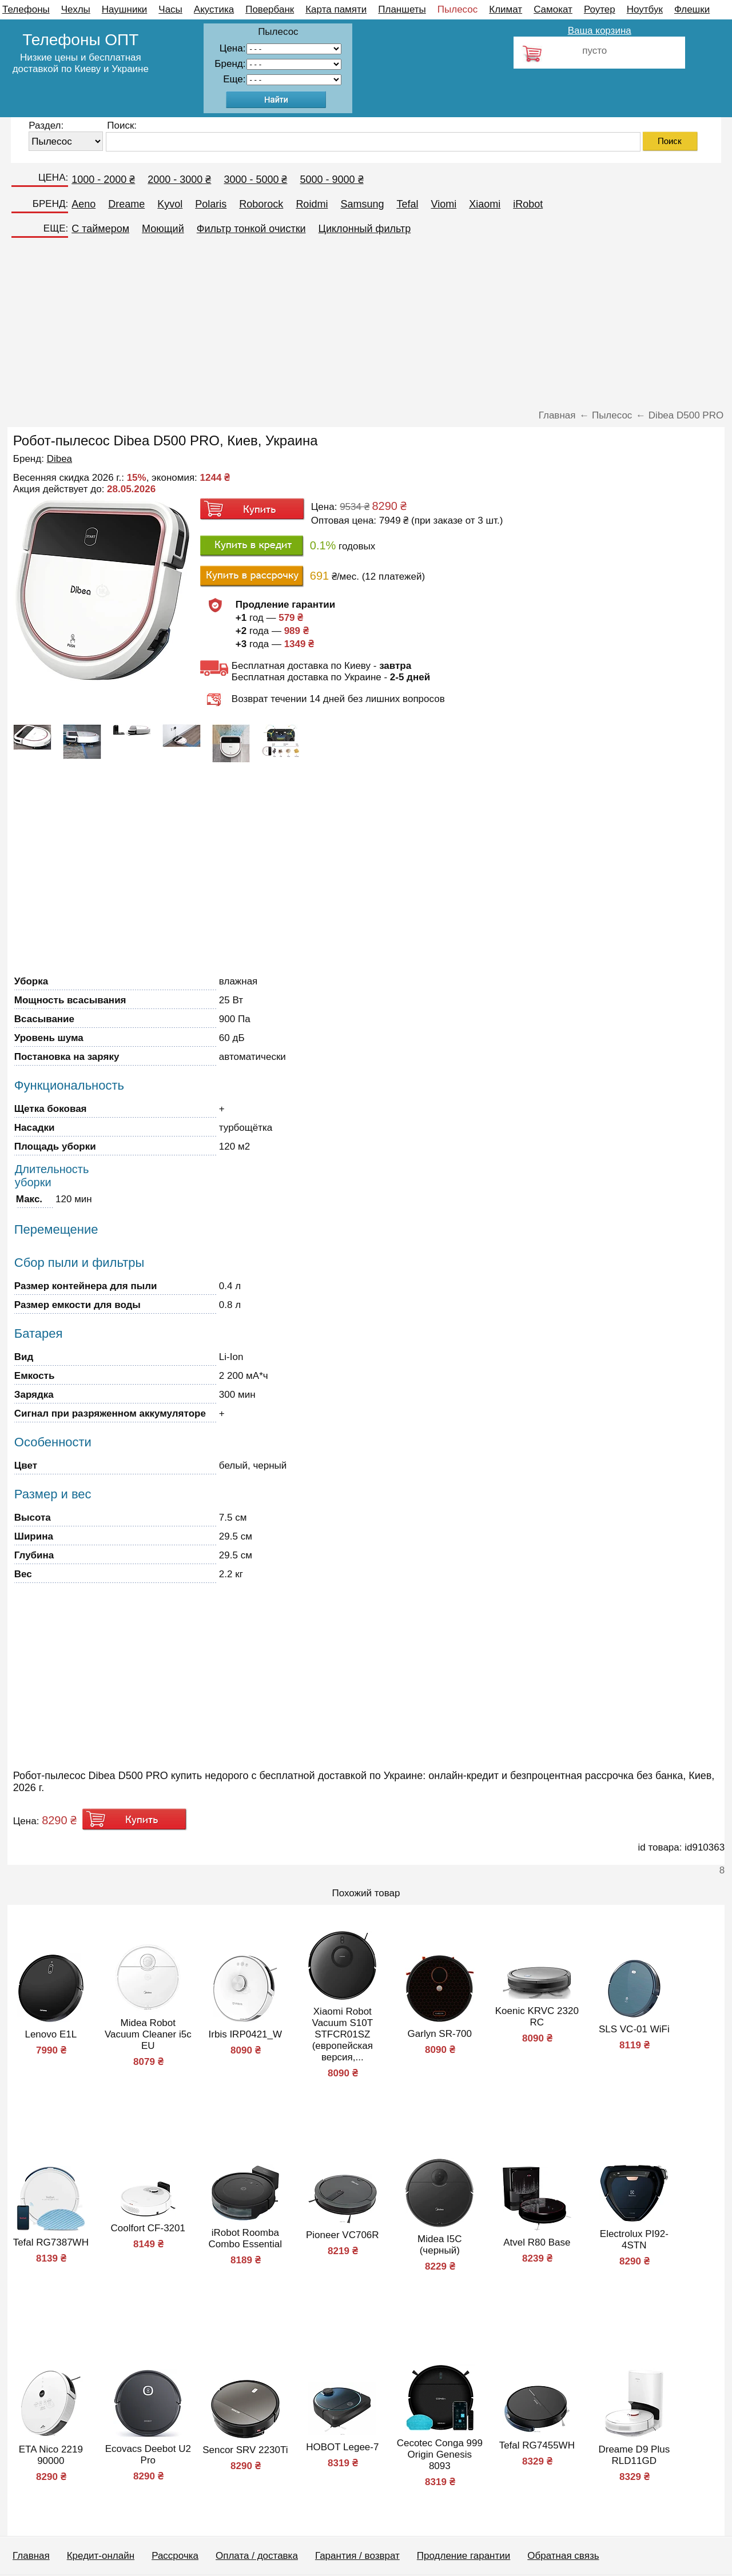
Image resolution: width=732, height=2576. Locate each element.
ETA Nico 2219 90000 (51, 2455)
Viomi (443, 204)
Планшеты (402, 9)
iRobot (528, 204)
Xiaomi (484, 204)
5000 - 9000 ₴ (331, 179)
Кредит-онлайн (100, 2555)
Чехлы (75, 9)
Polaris (210, 204)
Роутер (599, 9)
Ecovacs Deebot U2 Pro (148, 2454)
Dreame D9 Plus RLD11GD (634, 2455)
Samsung (362, 204)
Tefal (407, 204)
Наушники (125, 9)
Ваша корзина (599, 30)
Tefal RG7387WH (51, 2242)
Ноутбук (645, 9)
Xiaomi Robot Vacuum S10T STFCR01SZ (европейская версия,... (342, 2034)
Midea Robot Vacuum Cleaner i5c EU (148, 2034)
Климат (505, 9)
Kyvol (169, 204)
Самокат (553, 9)
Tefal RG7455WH (537, 2445)
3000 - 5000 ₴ (255, 179)
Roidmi (312, 204)
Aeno (83, 204)
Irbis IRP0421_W (246, 2034)
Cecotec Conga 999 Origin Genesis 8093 (440, 2454)
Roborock (261, 204)
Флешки (692, 9)
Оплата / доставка (257, 2555)
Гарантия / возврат (357, 2555)
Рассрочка (175, 2555)
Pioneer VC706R (342, 2235)
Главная (31, 2555)
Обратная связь (563, 2555)
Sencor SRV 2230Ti (245, 2450)
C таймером (100, 228)
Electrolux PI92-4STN (634, 2239)
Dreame (126, 204)
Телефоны (26, 9)
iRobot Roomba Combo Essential (246, 2238)
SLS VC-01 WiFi (634, 2029)
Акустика (214, 9)
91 (293, 79)
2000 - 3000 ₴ (179, 179)
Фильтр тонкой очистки (251, 228)
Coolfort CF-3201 (148, 2228)
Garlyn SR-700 (440, 2033)
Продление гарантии (463, 2555)
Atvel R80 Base (536, 2242)
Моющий (163, 228)
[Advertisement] (366, 327)
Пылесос (457, 9)
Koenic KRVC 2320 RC (537, 2016)
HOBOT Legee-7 (342, 2447)
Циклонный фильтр (365, 228)
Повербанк (269, 9)
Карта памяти (336, 9)
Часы (170, 9)
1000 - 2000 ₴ (103, 179)
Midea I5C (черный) (439, 2245)
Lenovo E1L (51, 2034)
